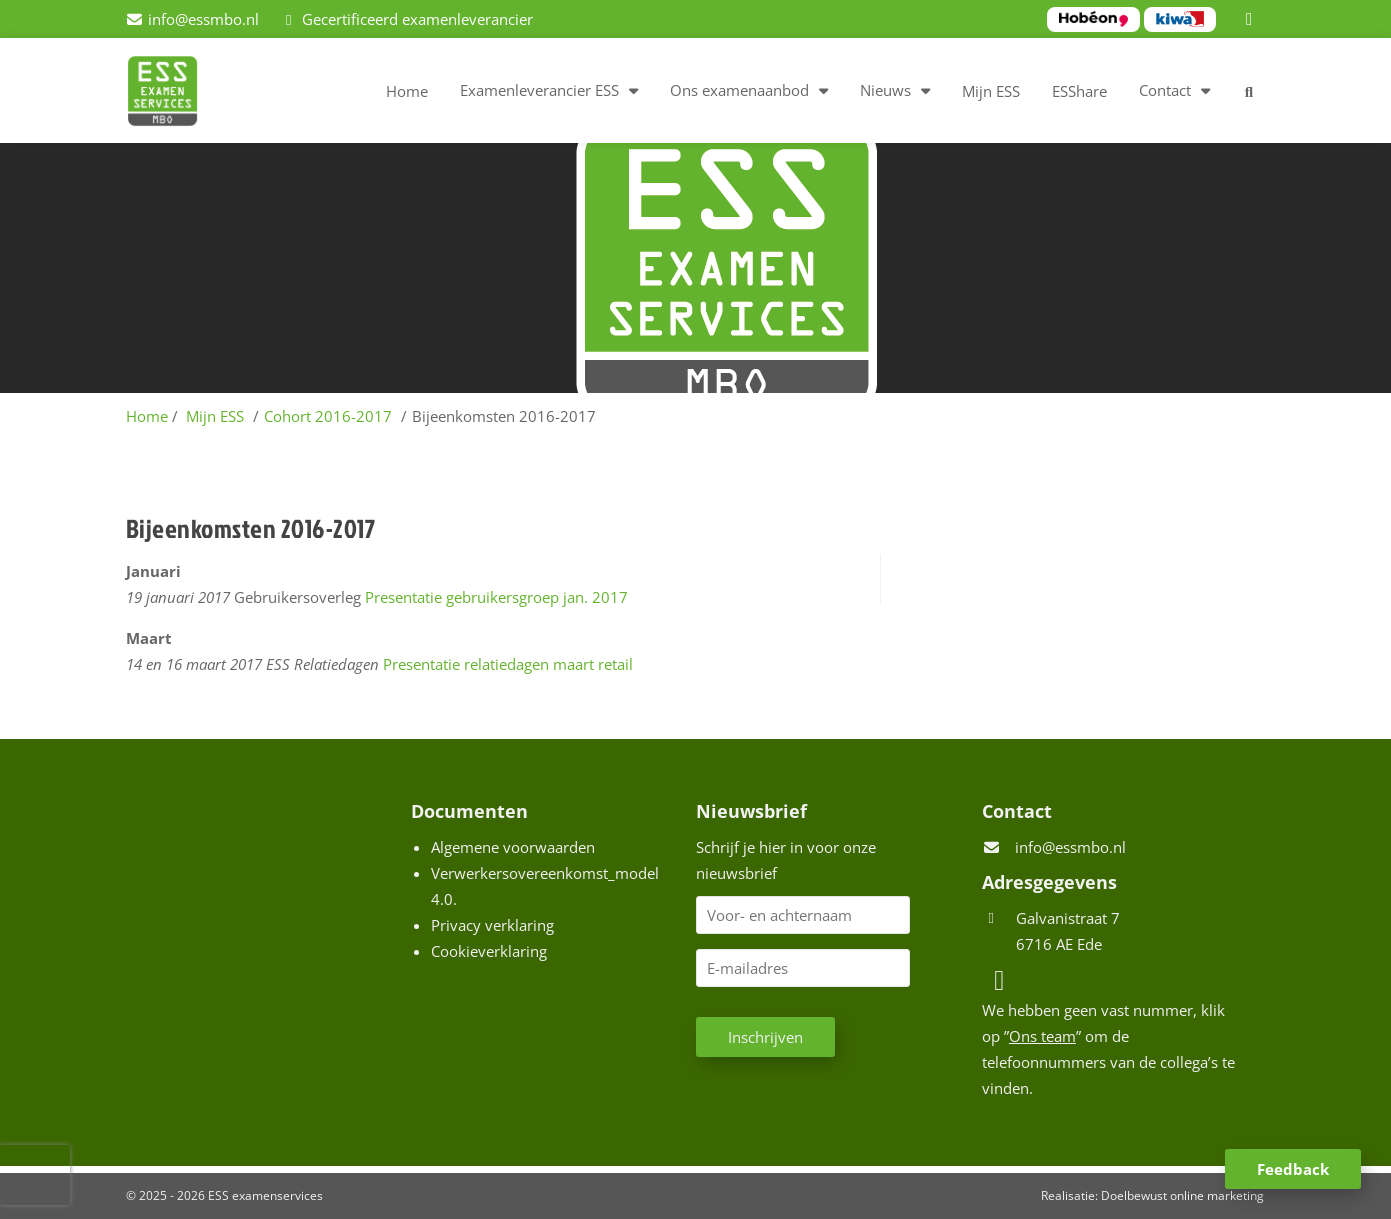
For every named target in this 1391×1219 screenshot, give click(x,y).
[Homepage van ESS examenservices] (173, 94)
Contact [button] (1165, 90)
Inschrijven (765, 1037)
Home (407, 91)
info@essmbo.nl (1070, 847)
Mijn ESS (991, 91)
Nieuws (885, 90)
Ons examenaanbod (739, 90)
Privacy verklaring (492, 925)
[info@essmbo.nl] (193, 19)
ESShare (1079, 91)
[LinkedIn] (1252, 19)
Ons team (1042, 1036)
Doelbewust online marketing (1182, 1195)
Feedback (1293, 1169)
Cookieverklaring (489, 951)
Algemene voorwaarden (513, 847)
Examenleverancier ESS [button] (539, 90)
